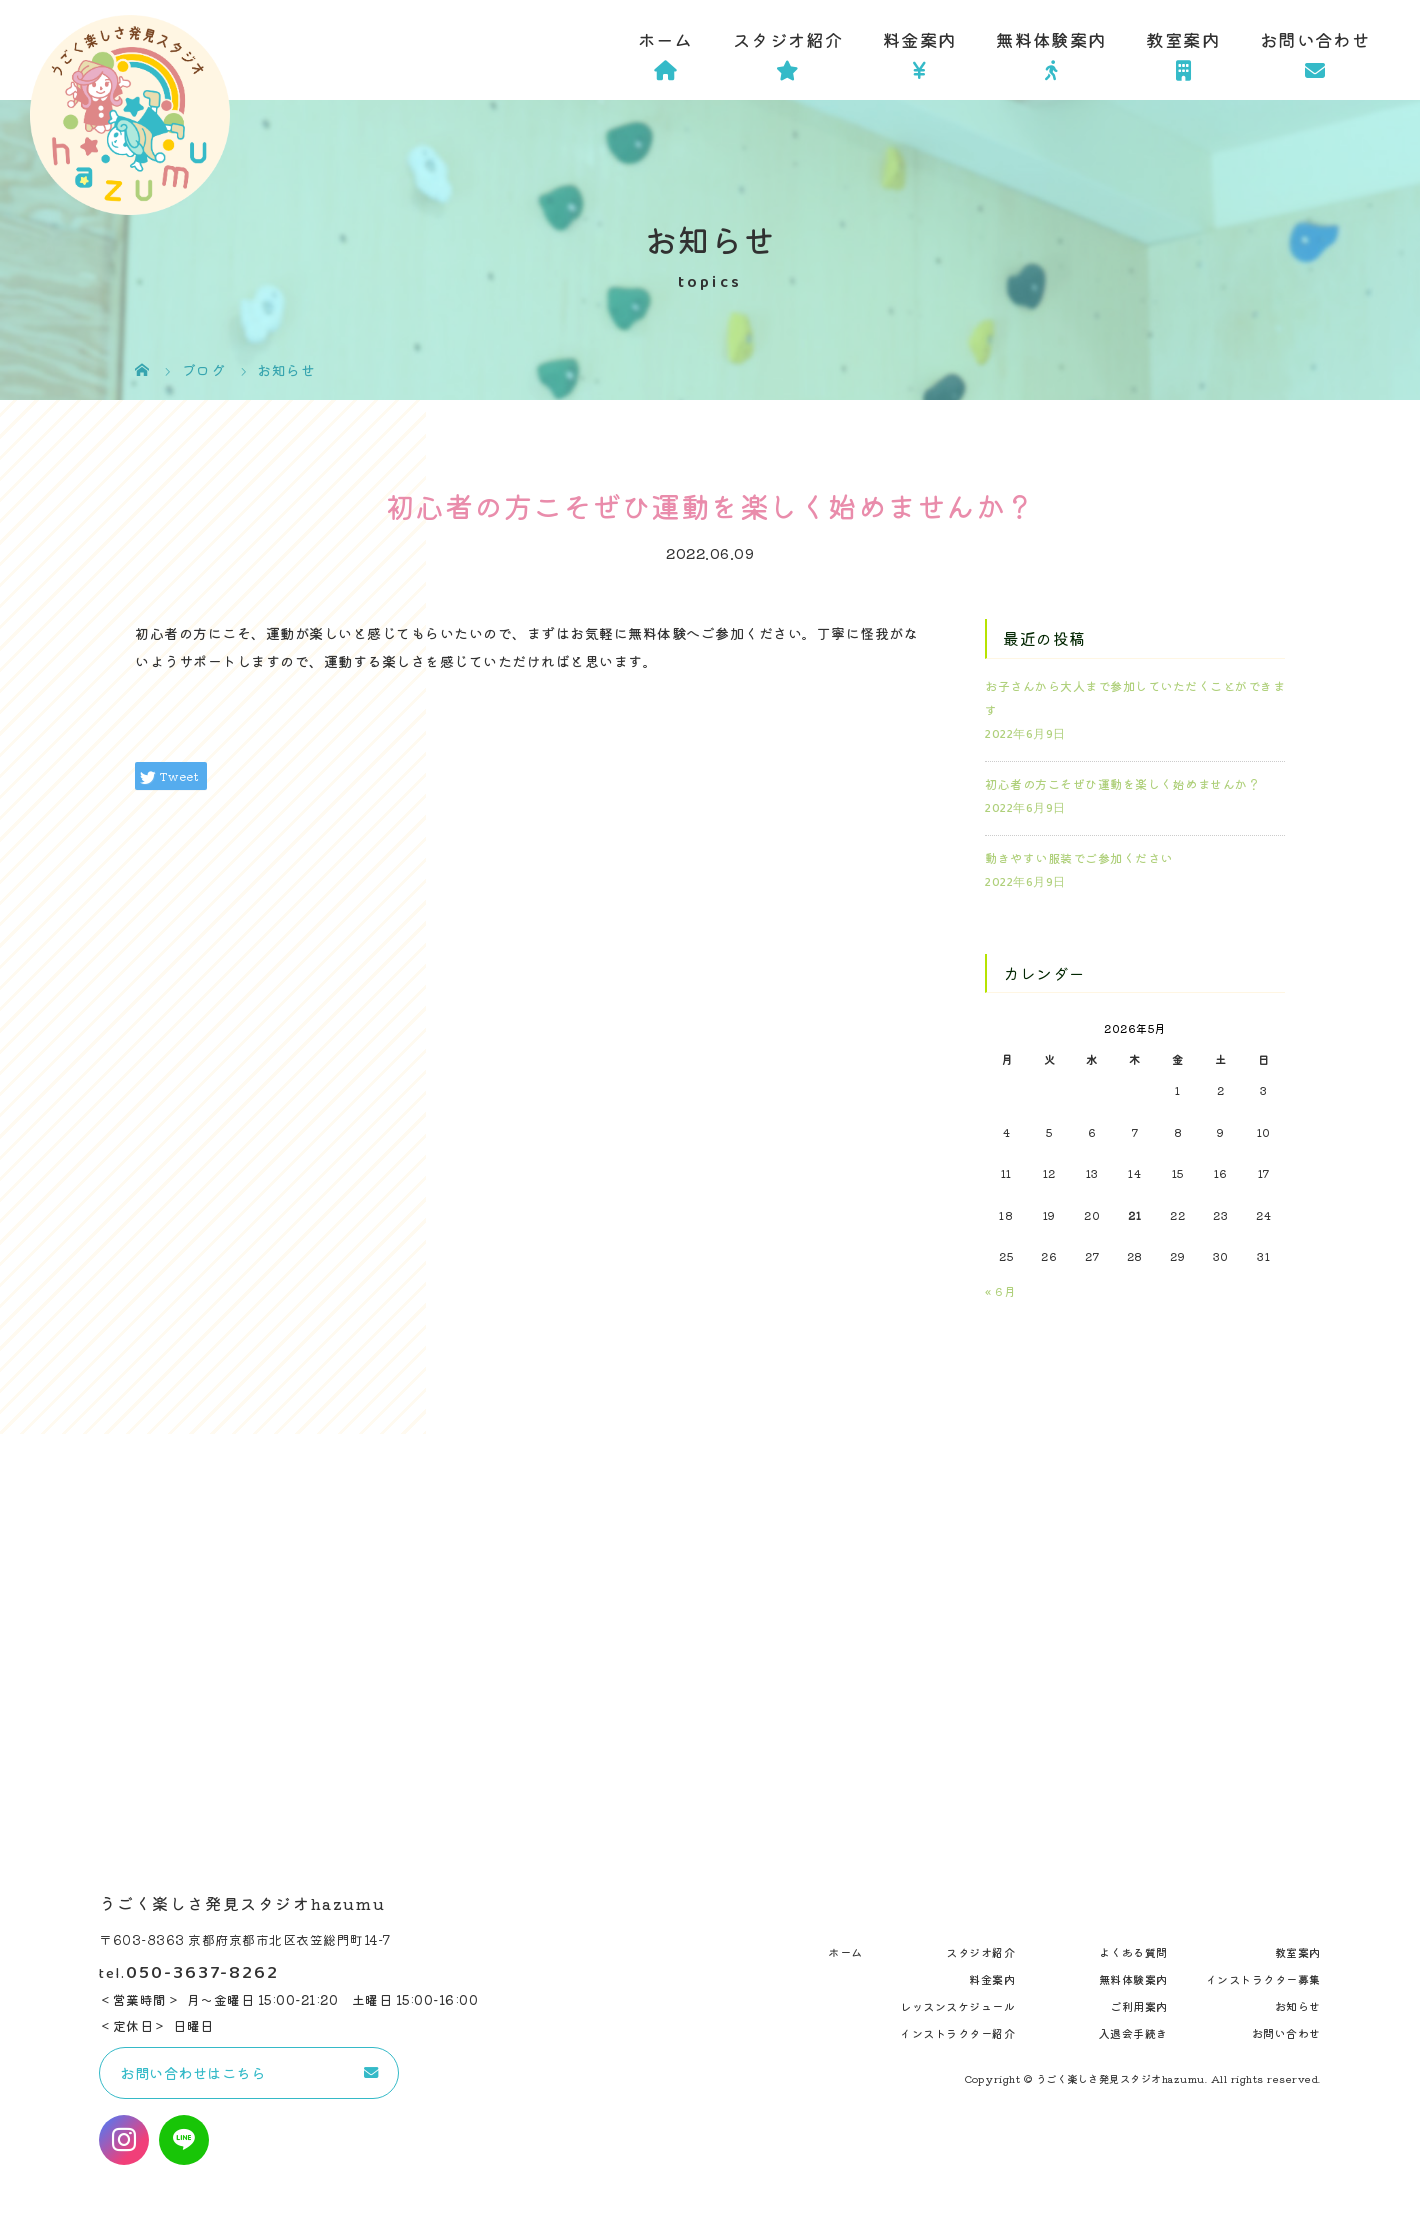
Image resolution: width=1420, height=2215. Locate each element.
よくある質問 (1133, 1952)
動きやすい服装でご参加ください (1079, 857)
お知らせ (1298, 2006)
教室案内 (1182, 39)
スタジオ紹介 (788, 39)
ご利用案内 (1139, 2006)
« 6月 (1000, 1290)
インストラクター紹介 (957, 2033)
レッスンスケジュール (957, 2006)
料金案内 (919, 39)
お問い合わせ (1315, 39)
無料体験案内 (1051, 39)
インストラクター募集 (1263, 1979)
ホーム (665, 39)
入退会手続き (1133, 2033)
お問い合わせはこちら (192, 2072)
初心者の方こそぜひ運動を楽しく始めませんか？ (1122, 783)
